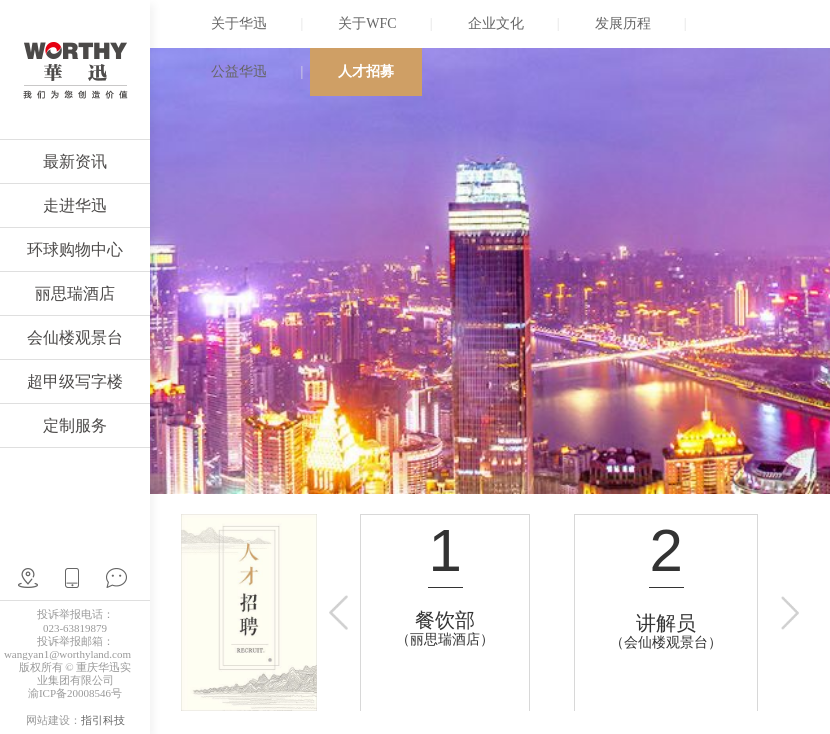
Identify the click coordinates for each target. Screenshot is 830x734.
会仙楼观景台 (75, 337)
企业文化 (496, 23)
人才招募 (366, 71)
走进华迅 (75, 205)
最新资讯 (75, 161)
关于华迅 (239, 23)
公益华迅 (239, 71)
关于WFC (367, 23)
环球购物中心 (75, 249)
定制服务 (75, 425)
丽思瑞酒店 (75, 293)
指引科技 (103, 720)
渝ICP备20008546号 (75, 693)
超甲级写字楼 (75, 381)
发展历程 (623, 23)
